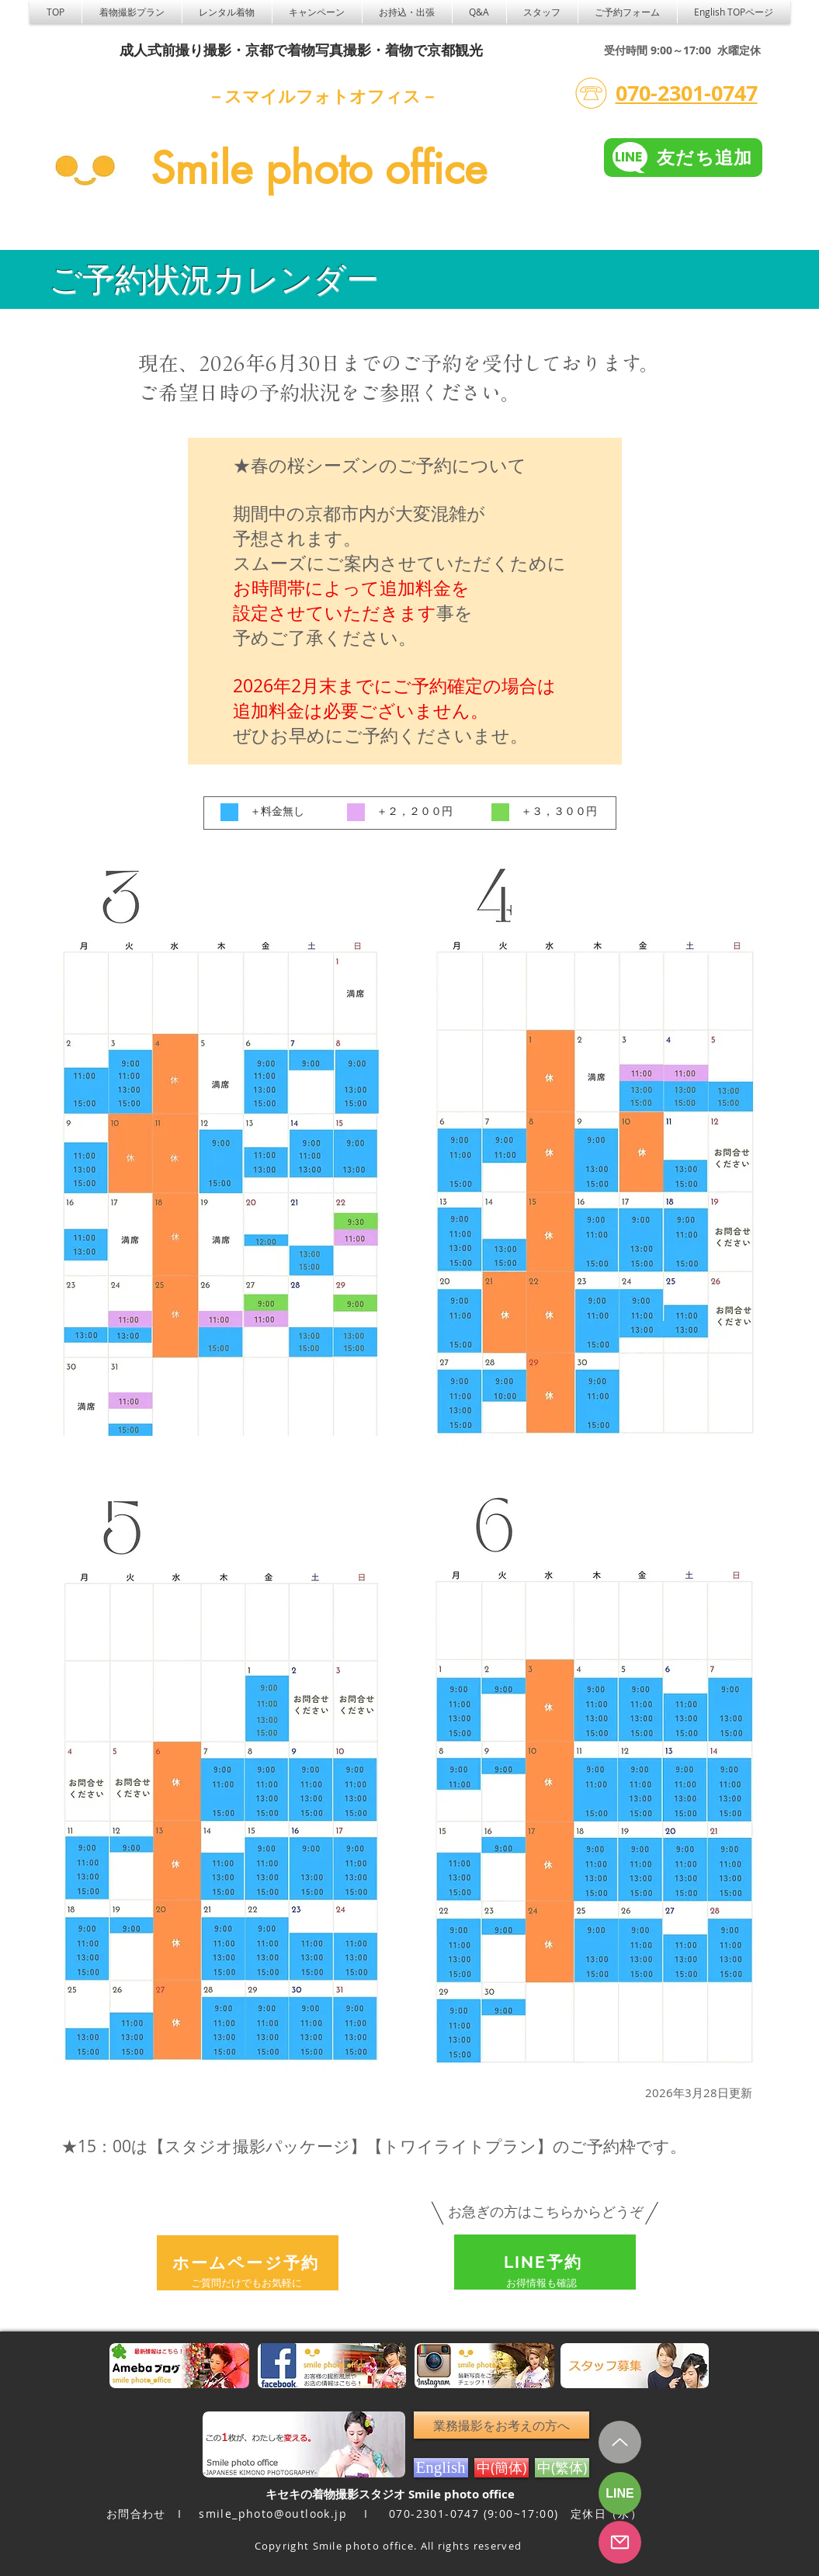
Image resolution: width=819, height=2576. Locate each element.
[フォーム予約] (620, 2542)
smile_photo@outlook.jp (273, 2513)
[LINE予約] (545, 2262)
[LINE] (620, 2493)
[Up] (620, 2442)
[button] (227, 11)
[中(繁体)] (562, 2467)
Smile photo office (319, 168)
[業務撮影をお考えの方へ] (501, 2425)
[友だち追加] (683, 157)
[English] (441, 2467)
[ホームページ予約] (247, 2262)
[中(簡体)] (501, 2467)
